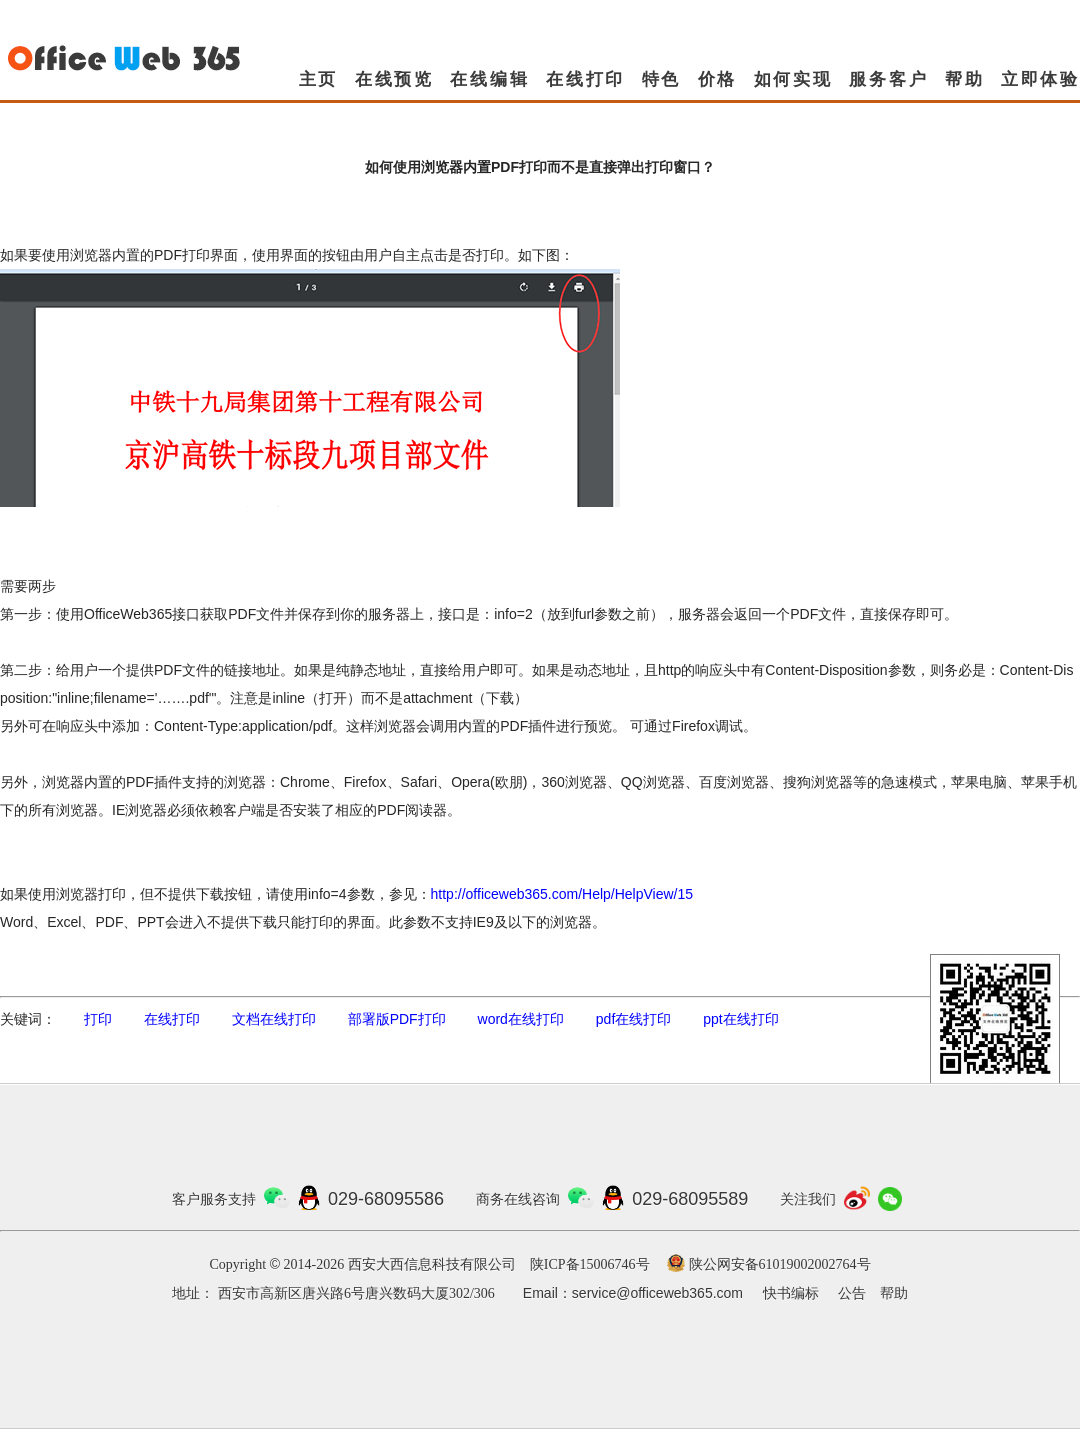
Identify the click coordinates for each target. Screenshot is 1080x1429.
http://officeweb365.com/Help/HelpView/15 (562, 894)
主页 (319, 79)
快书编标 (791, 1293)
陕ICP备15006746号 (590, 1264)
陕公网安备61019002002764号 (780, 1264)
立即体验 (1040, 79)
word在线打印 (521, 1019)
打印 (98, 1019)
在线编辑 (489, 79)
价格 (718, 79)
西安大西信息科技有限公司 (432, 1264)
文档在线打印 (274, 1019)
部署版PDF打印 (397, 1019)
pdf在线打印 (633, 1019)
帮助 (965, 79)
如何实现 (793, 79)
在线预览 (394, 79)
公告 (852, 1293)
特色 (662, 79)
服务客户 (888, 79)
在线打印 (585, 79)
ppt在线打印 (740, 1019)
